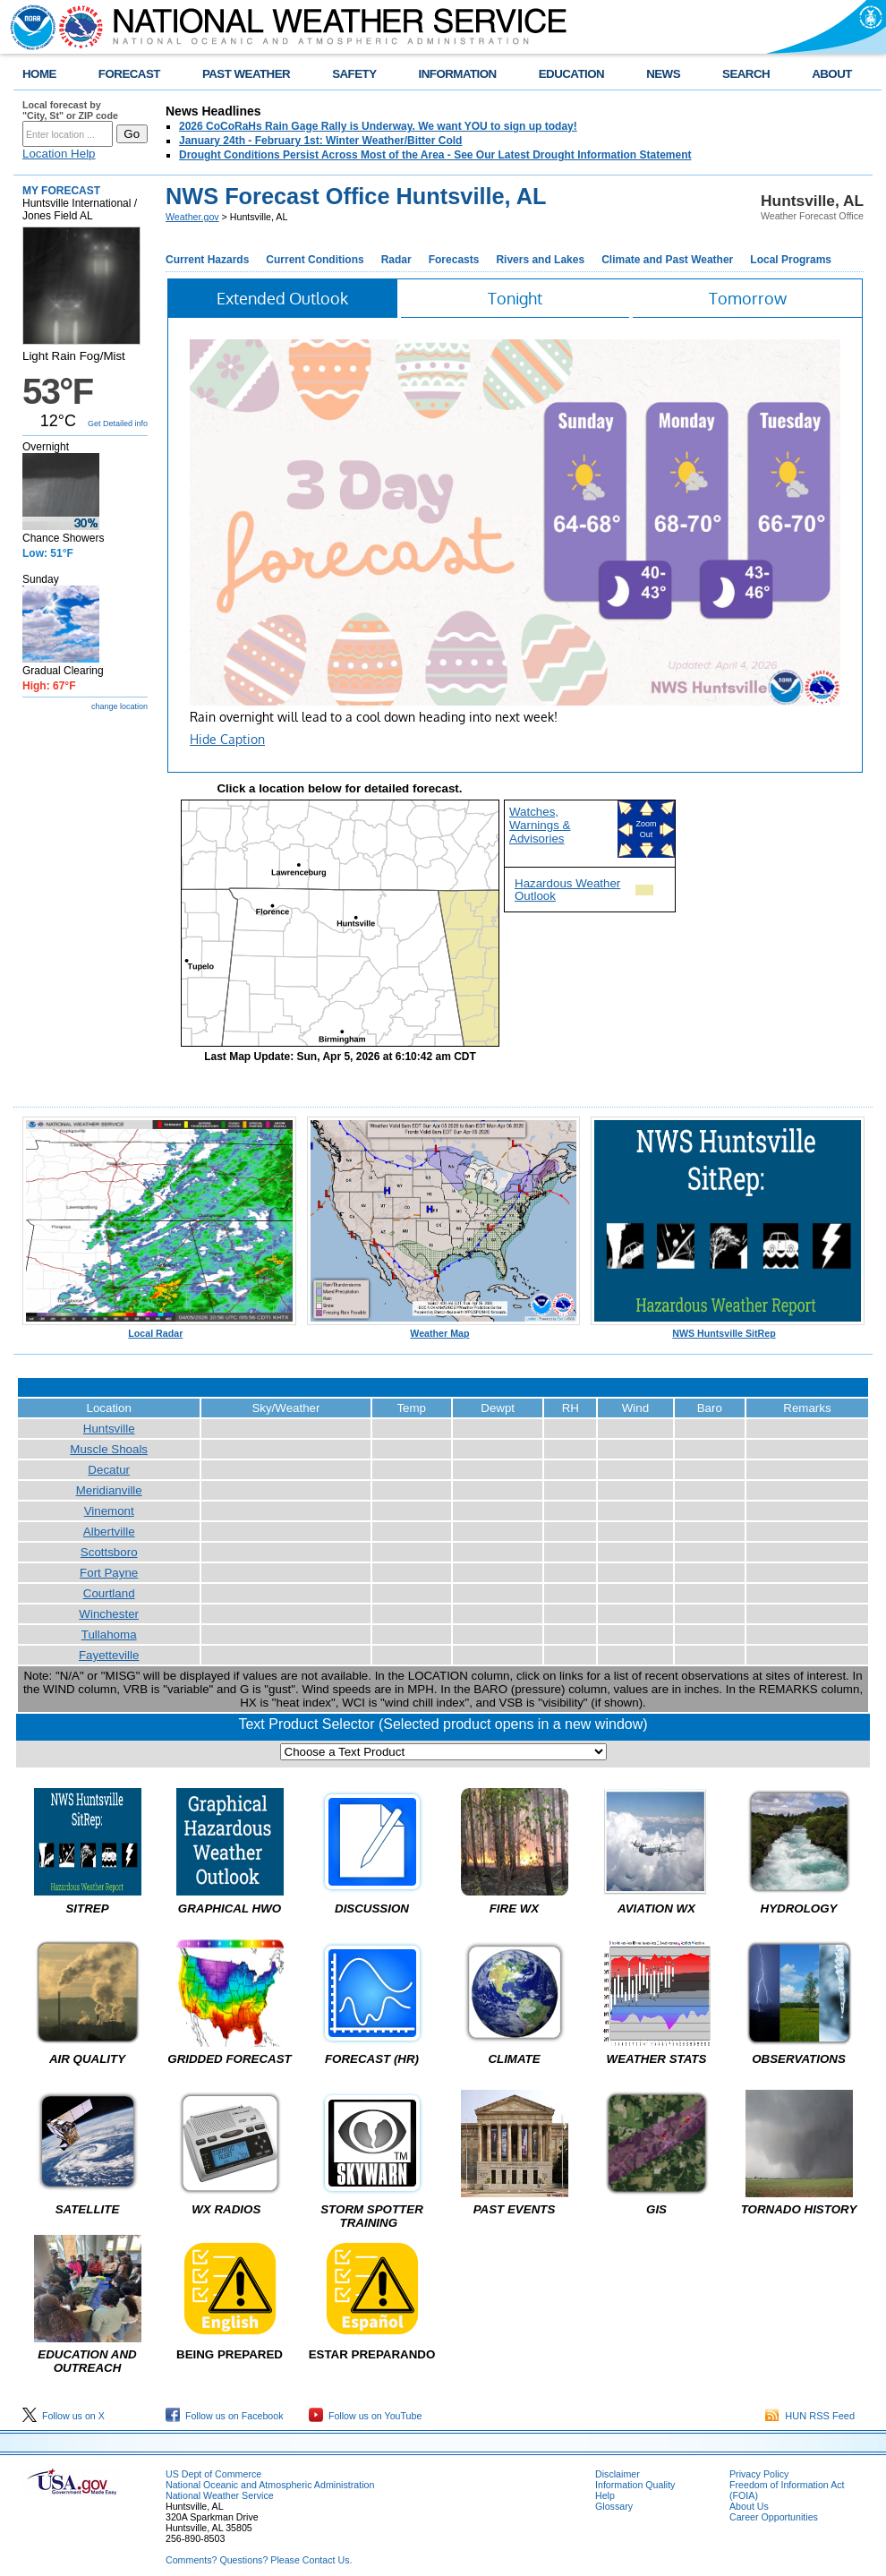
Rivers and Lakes (540, 259)
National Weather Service (220, 2495)
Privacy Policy (758, 2474)
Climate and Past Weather (667, 259)
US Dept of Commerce (213, 2474)
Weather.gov (192, 216)
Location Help (59, 153)
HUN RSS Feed (810, 2415)
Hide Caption (227, 739)
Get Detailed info (118, 423)
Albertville (109, 1531)
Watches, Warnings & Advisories (539, 825)
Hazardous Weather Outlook (567, 889)
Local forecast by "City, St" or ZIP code (70, 110)
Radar (396, 259)
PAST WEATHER (246, 74)
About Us (749, 2506)
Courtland (109, 1593)
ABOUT (832, 74)
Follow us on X (63, 2415)
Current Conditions (314, 259)
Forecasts (454, 259)
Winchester (109, 1614)
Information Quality (635, 2484)
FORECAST (129, 74)
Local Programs (790, 259)
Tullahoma (109, 1634)
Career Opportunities (773, 2517)
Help (605, 2495)
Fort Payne (109, 1572)
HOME (39, 74)
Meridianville (109, 1490)
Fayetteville (109, 1655)
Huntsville (109, 1428)
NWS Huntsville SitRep (728, 1329)
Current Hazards (207, 259)
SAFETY (354, 74)
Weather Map (444, 1329)
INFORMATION (458, 74)
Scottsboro (109, 1552)
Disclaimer (617, 2474)
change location (119, 706)
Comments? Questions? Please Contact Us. (259, 2560)
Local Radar (159, 1329)
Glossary (614, 2506)
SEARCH (746, 74)
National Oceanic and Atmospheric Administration (270, 2484)
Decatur (109, 1469)
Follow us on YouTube (365, 2415)
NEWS (663, 74)
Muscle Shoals (109, 1449)
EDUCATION (571, 74)
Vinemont (109, 1511)
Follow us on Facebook (225, 2415)
